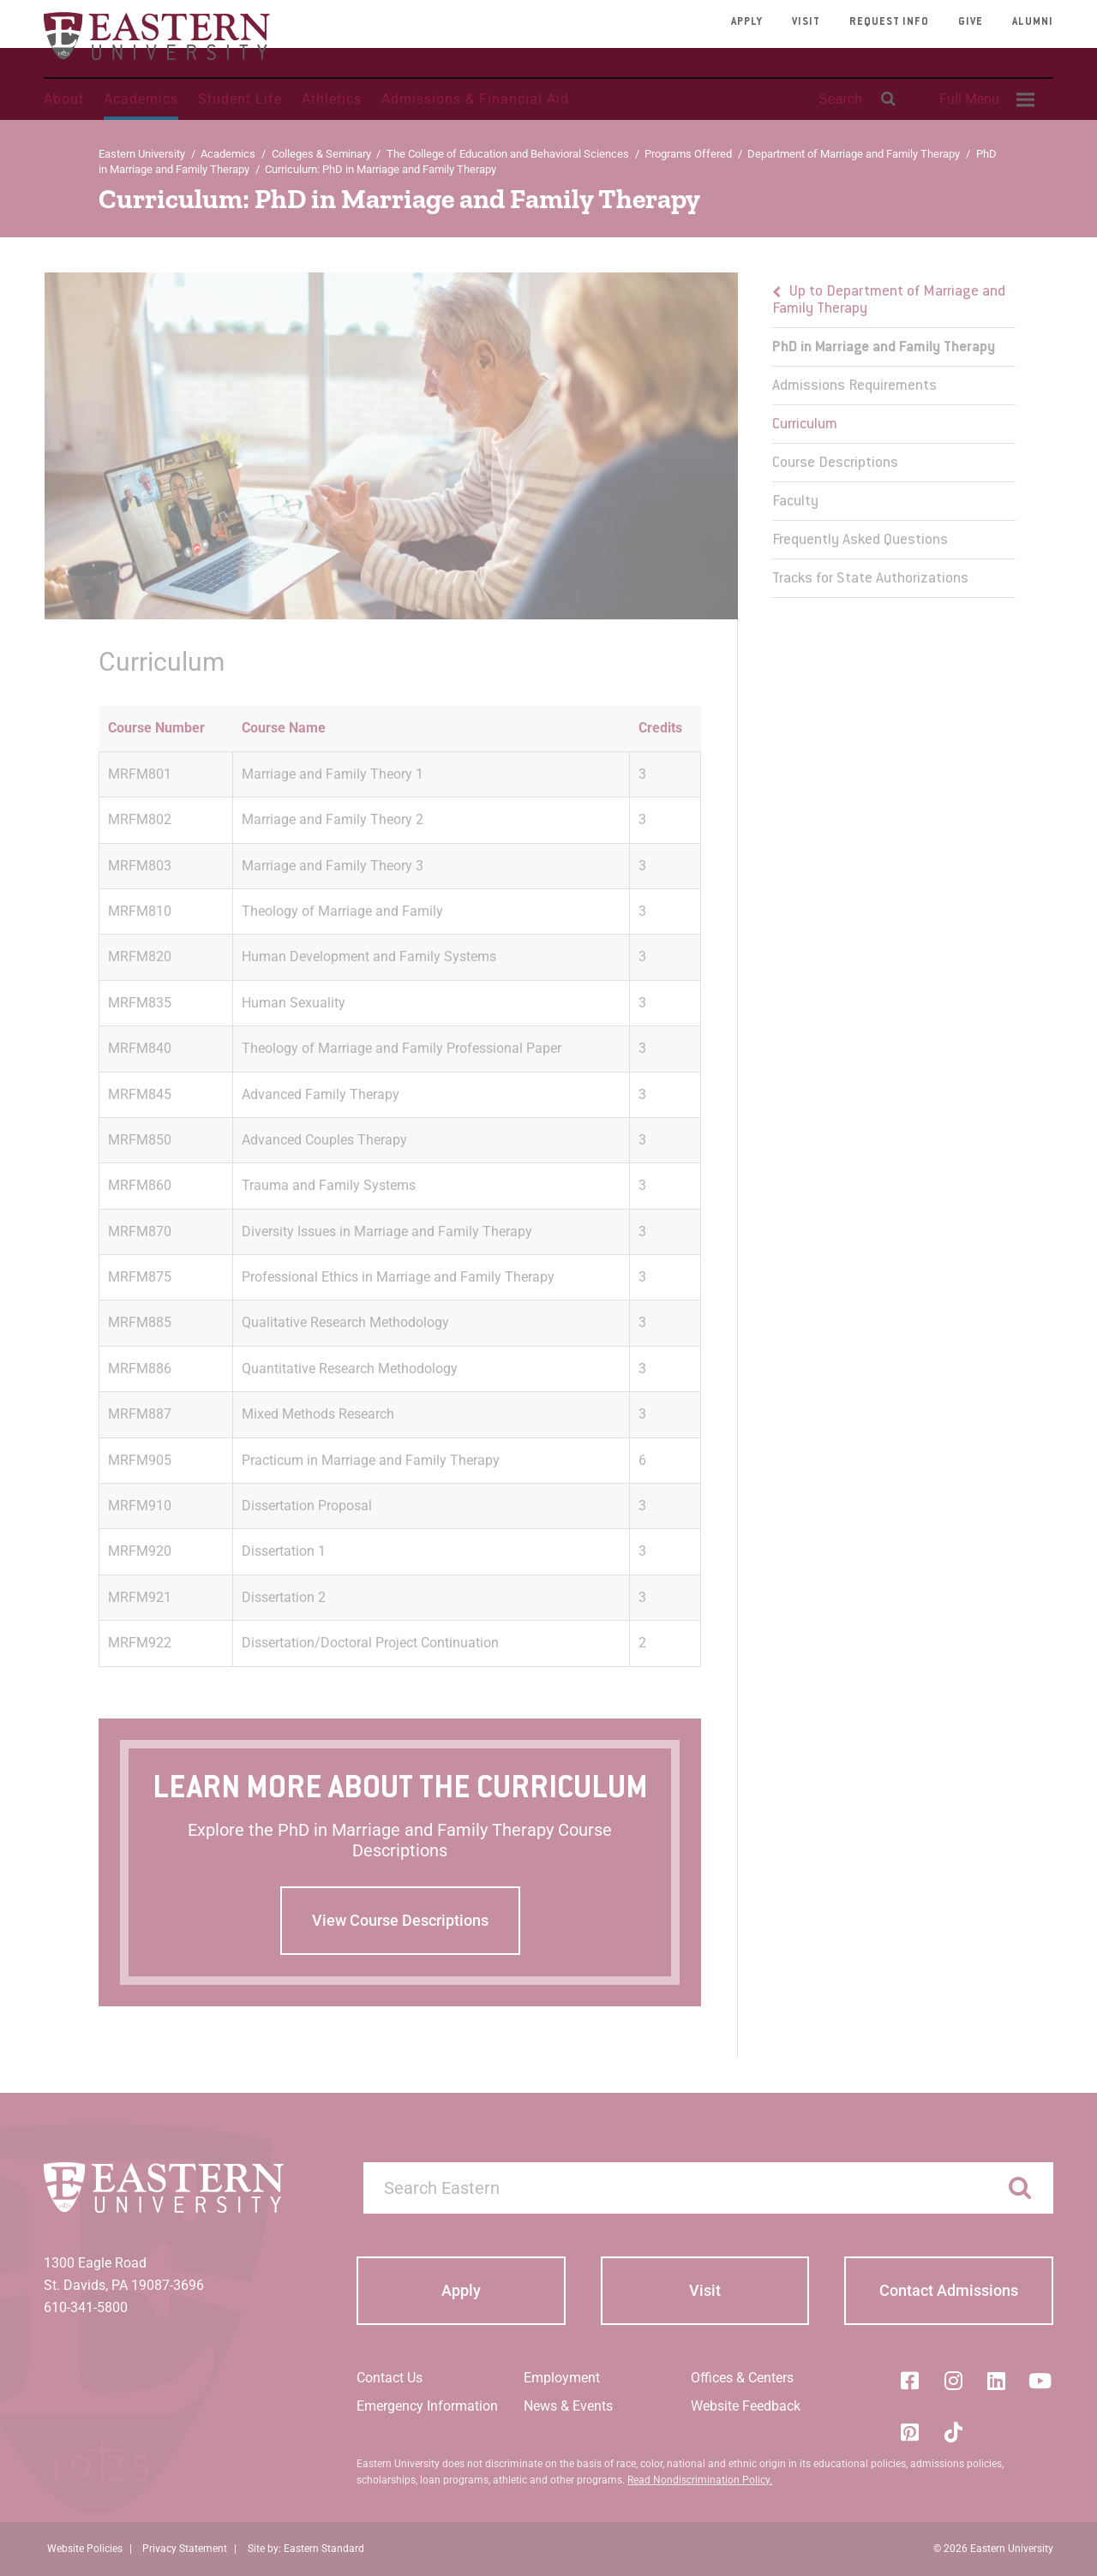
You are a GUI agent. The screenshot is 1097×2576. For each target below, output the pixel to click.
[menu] (893, 435)
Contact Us (390, 2378)
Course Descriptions (835, 463)
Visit (806, 22)
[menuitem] (984, 99)
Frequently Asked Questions (860, 540)
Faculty (795, 502)
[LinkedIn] (997, 2381)
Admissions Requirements (854, 386)
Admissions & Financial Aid (475, 99)
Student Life (240, 99)
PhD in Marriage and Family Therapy (883, 348)
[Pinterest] (909, 2432)
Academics (141, 99)
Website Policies (85, 2549)
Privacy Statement (184, 2549)
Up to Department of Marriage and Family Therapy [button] (888, 300)
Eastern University (142, 153)
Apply (747, 22)
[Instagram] (953, 2381)
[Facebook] (909, 2381)
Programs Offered (688, 153)
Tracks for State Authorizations (870, 579)
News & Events (568, 2406)
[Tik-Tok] (953, 2432)
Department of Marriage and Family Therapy (853, 153)
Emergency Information (427, 2406)
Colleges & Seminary (321, 153)
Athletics (332, 99)
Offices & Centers (742, 2378)
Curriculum (804, 425)
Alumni (1032, 22)
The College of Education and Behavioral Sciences (508, 153)
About (64, 99)
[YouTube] (1040, 2381)
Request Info (889, 22)
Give (970, 22)
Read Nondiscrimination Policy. (699, 2480)
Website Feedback (745, 2406)
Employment (562, 2378)
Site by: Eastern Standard (306, 2549)
